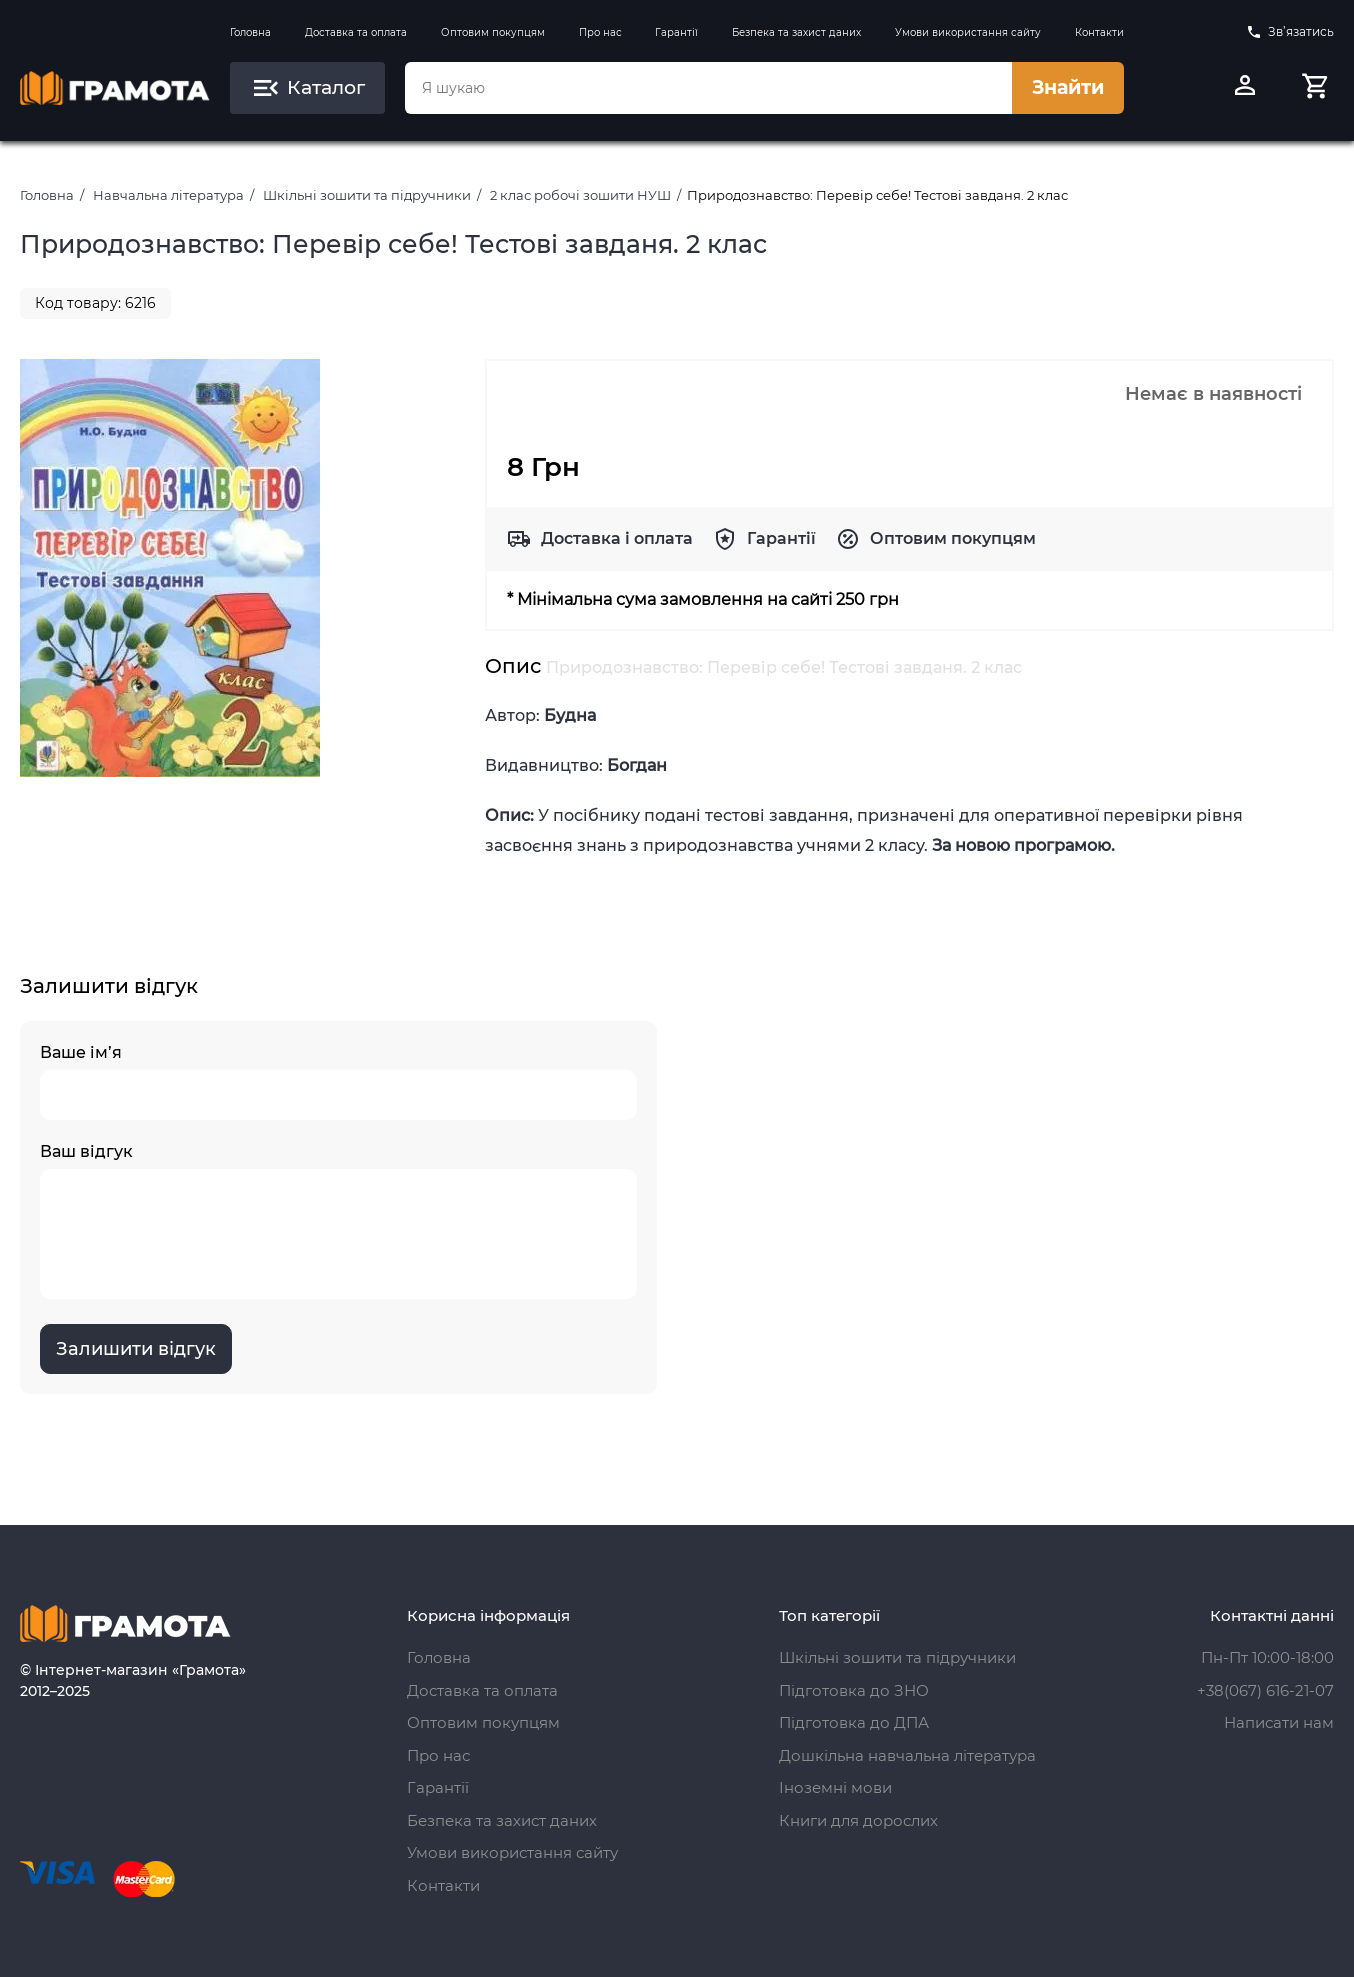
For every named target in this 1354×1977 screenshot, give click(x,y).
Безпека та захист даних (796, 32)
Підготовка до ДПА (854, 1722)
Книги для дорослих (858, 1820)
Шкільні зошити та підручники (367, 195)
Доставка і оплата (617, 538)
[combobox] (708, 88)
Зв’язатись (1290, 32)
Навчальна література (168, 195)
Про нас (600, 32)
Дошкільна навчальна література (907, 1755)
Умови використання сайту (968, 32)
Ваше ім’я (338, 1081)
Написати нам (1279, 1722)
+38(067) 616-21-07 (1265, 1690)
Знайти (1068, 87)
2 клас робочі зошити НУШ (580, 195)
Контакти (1099, 32)
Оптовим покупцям (493, 32)
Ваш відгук (338, 1220)
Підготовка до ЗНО (854, 1690)
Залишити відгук (136, 1349)
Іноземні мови (835, 1787)
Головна (250, 32)
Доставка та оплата (356, 32)
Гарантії (676, 32)
